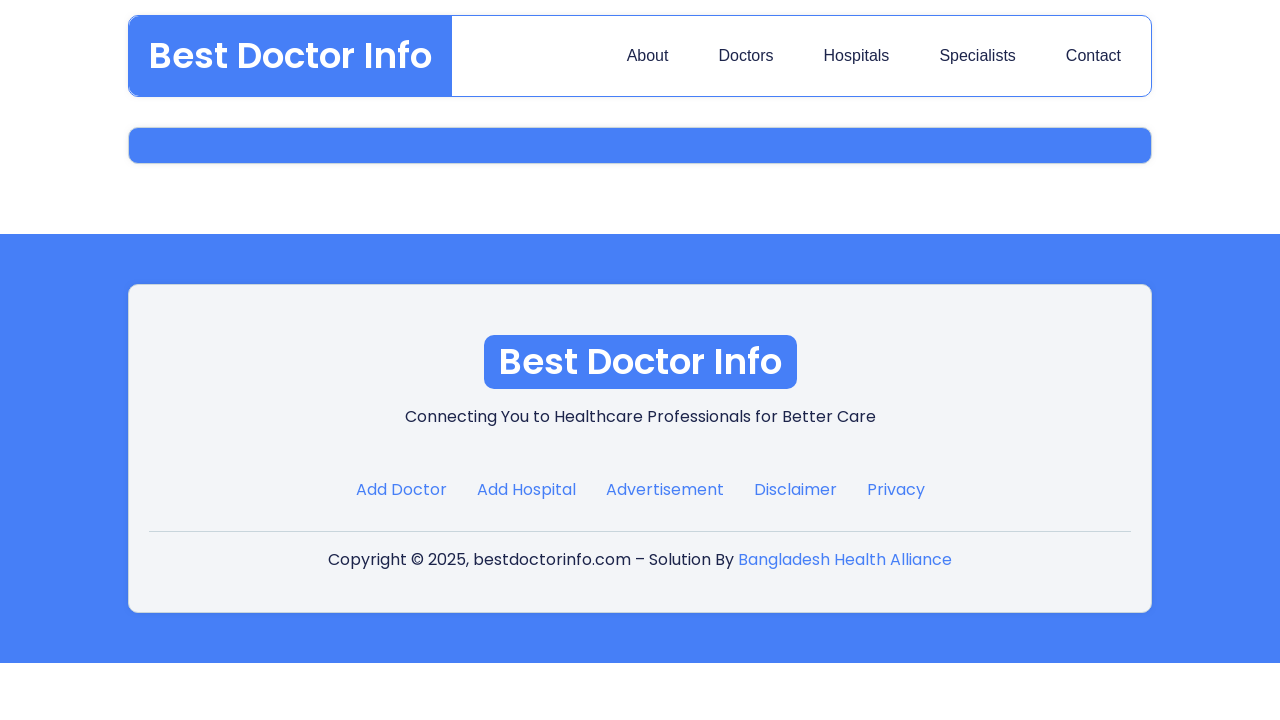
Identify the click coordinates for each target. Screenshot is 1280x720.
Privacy (896, 489)
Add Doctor (401, 489)
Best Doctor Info (290, 55)
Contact (1093, 55)
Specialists (977, 55)
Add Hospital (526, 489)
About (648, 55)
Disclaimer (795, 489)
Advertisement (665, 489)
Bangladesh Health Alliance (845, 559)
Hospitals (857, 55)
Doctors (745, 55)
